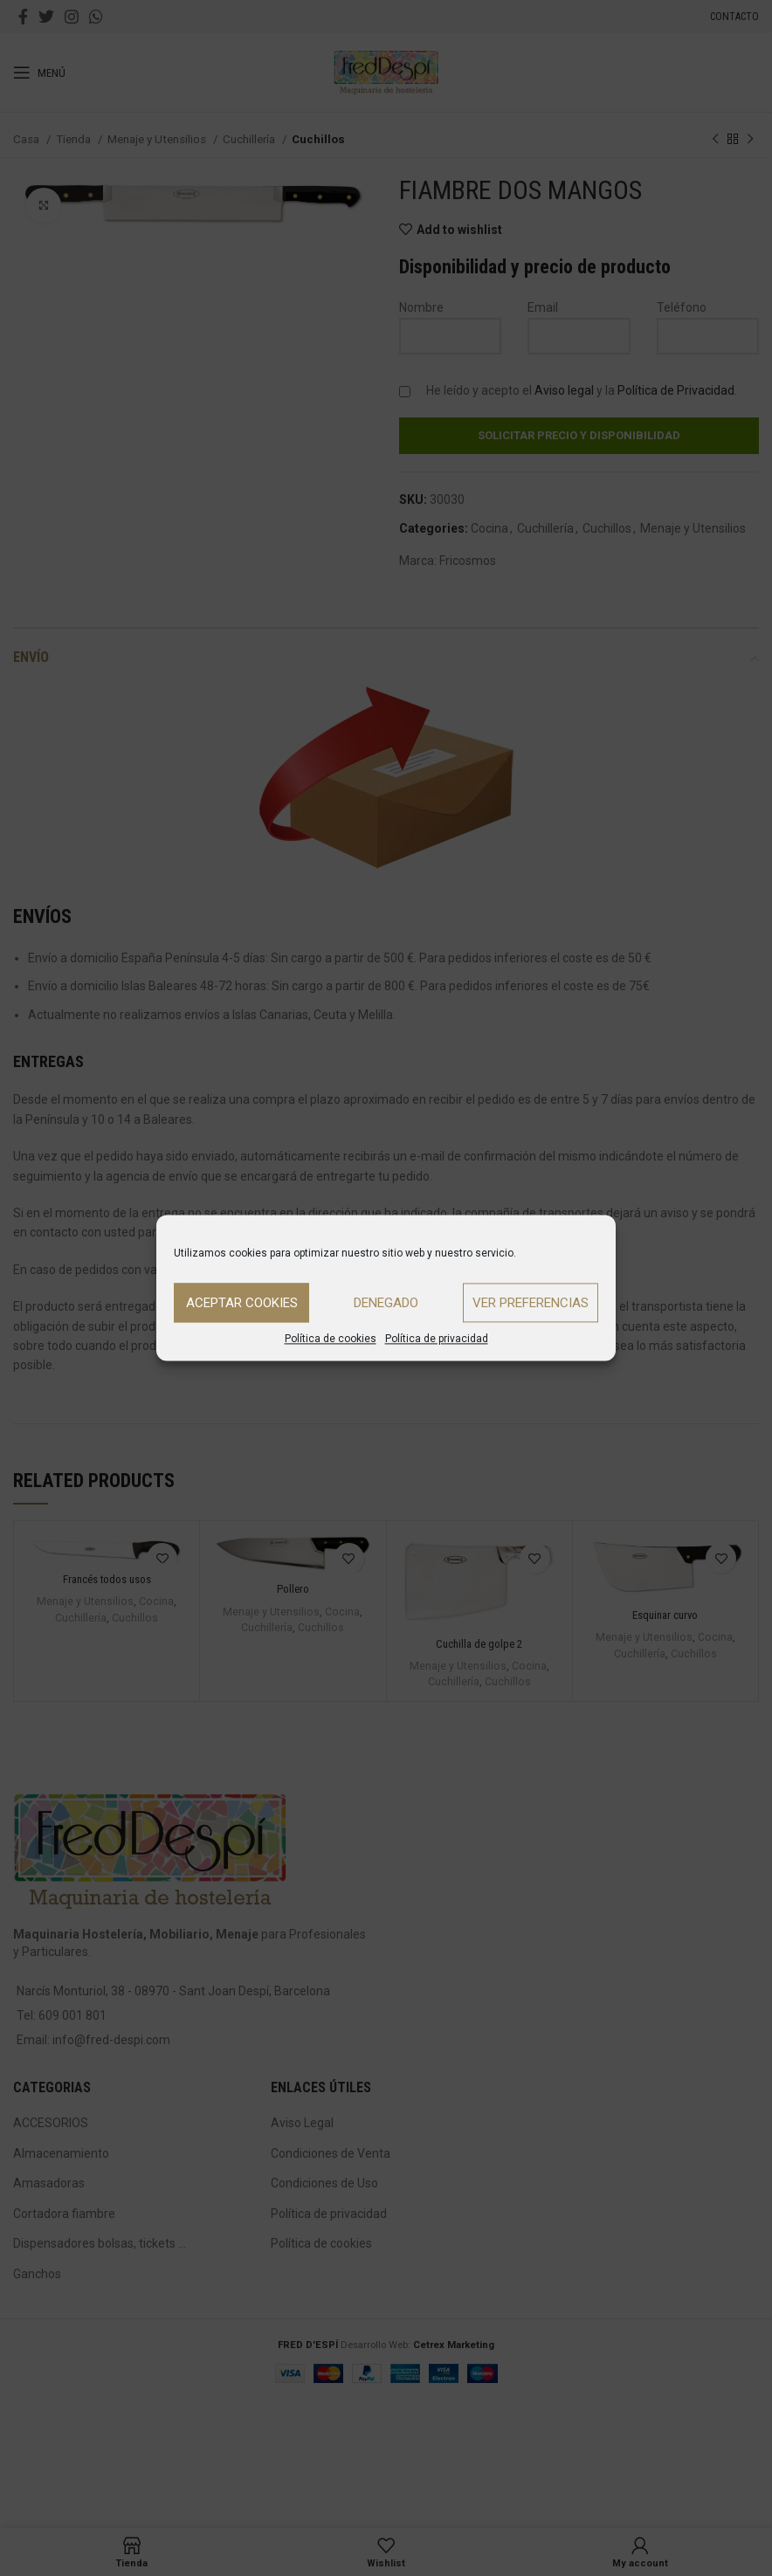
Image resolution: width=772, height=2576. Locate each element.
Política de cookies (330, 1339)
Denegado (386, 1303)
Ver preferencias (530, 1303)
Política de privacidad (436, 1339)
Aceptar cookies (242, 1303)
